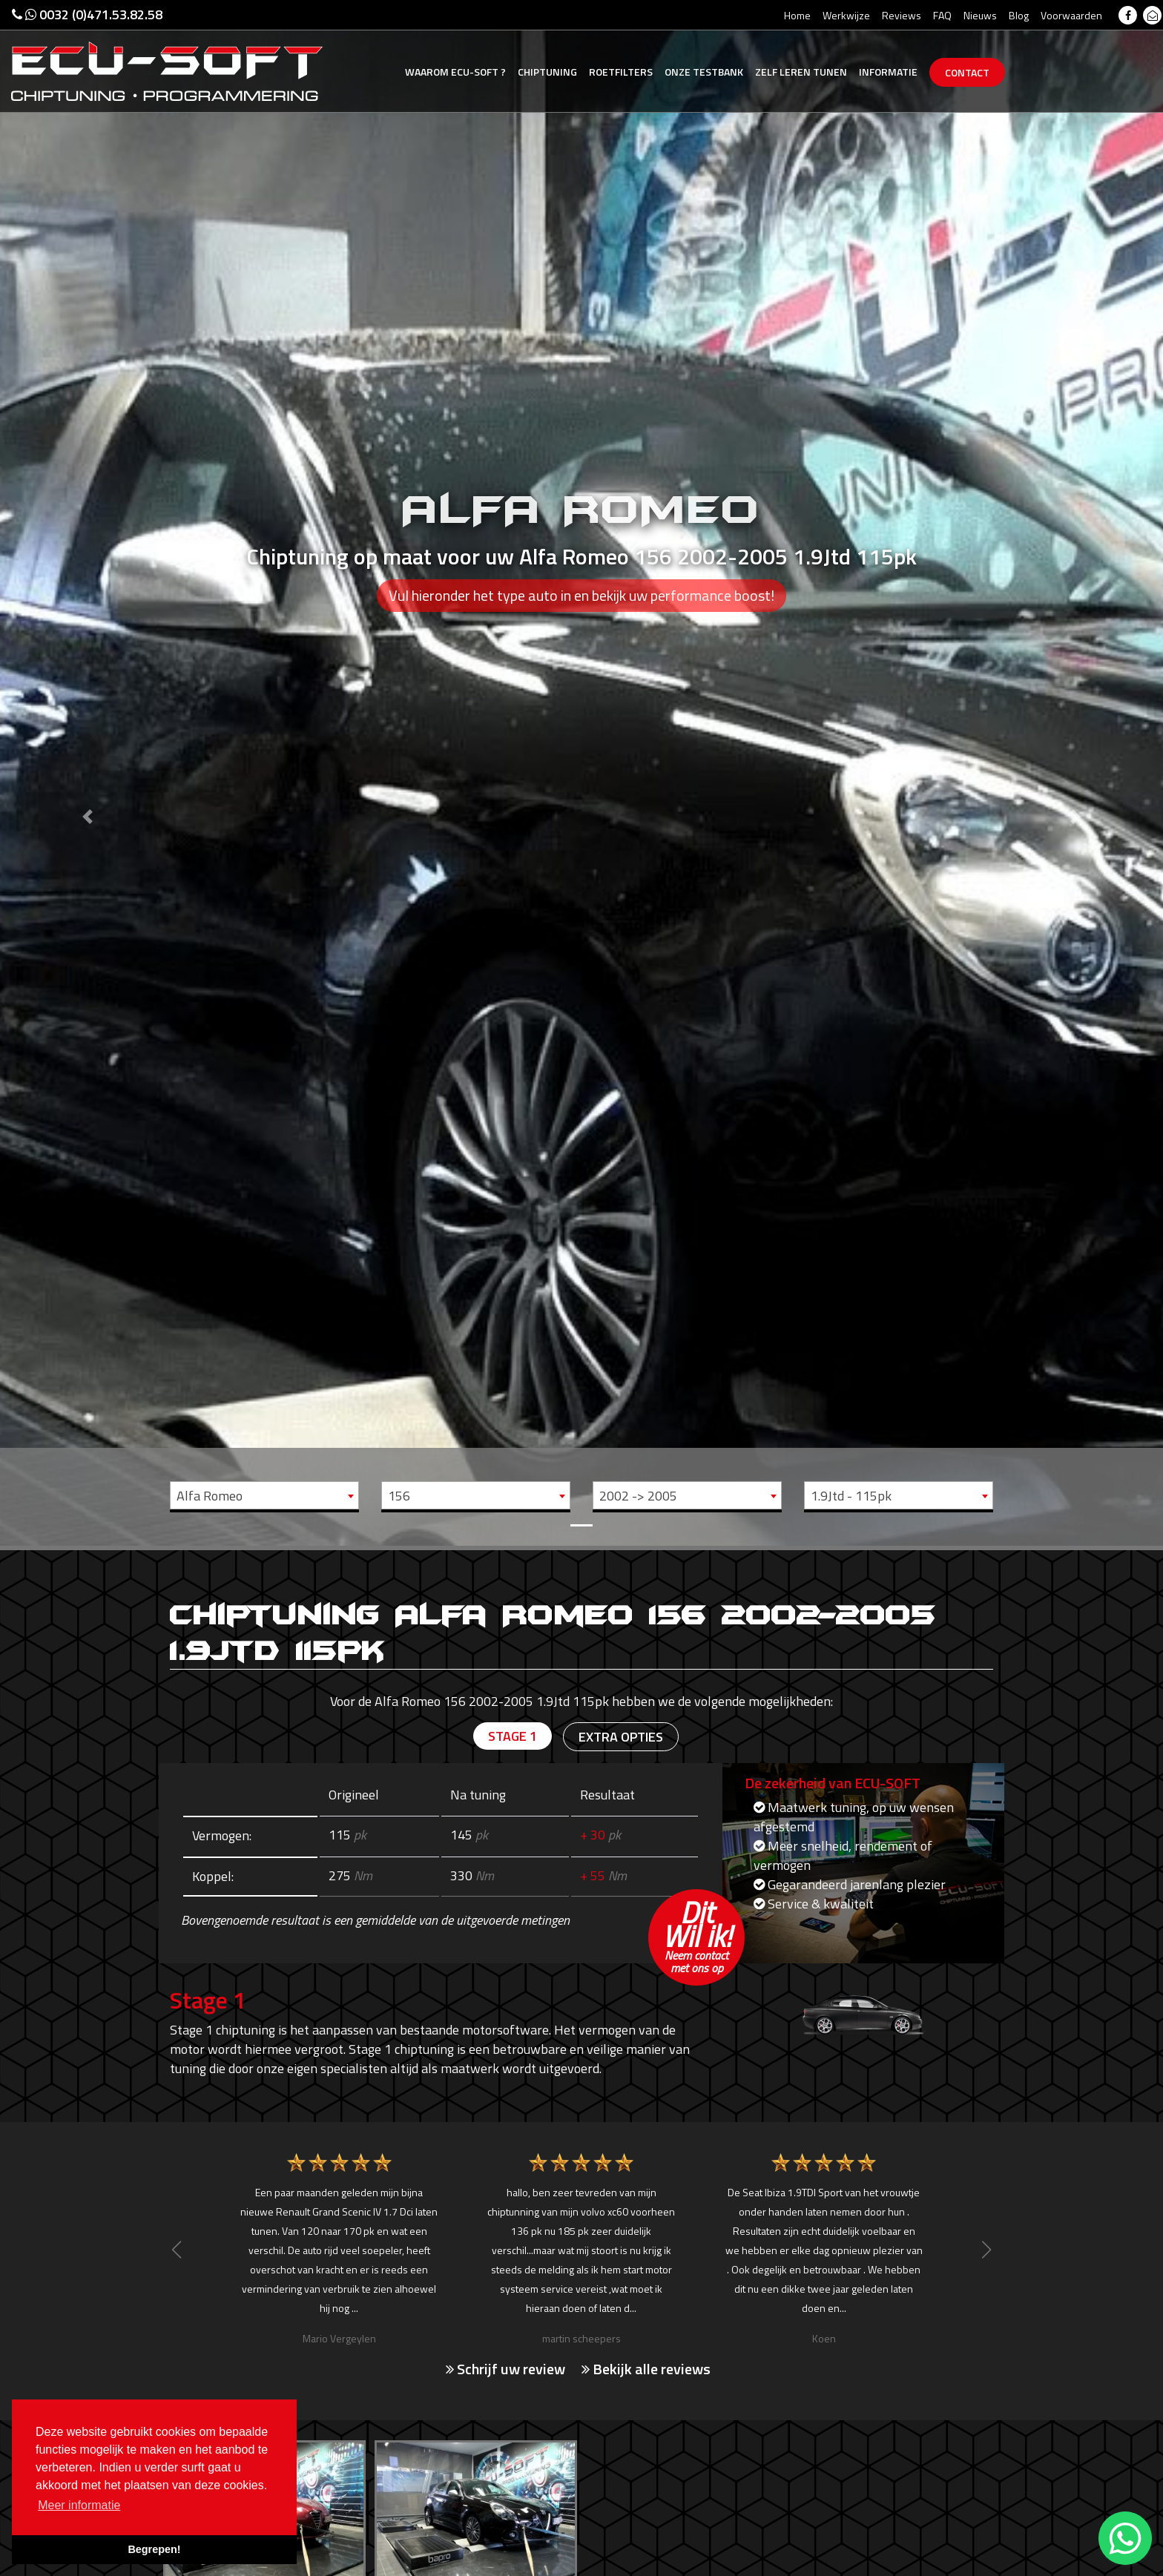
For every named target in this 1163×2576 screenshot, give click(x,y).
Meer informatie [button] (79, 2505)
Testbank (704, 71)
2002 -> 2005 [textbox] (638, 1496)
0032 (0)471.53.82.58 (87, 14)
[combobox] (264, 1495)
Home (797, 15)
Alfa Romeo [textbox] (210, 1496)
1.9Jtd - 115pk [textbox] (851, 1496)
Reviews (901, 15)
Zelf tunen (801, 71)
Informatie (888, 71)
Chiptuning (547, 71)
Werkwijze (846, 15)
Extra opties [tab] (621, 1737)
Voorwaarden (1071, 15)
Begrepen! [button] (154, 2549)
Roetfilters (621, 71)
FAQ (942, 15)
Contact (967, 72)
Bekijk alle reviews (646, 2369)
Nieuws (980, 15)
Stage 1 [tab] (512, 1736)
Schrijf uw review (505, 2369)
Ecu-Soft (455, 71)
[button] (87, 773)
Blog (1019, 15)
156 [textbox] (399, 1496)
